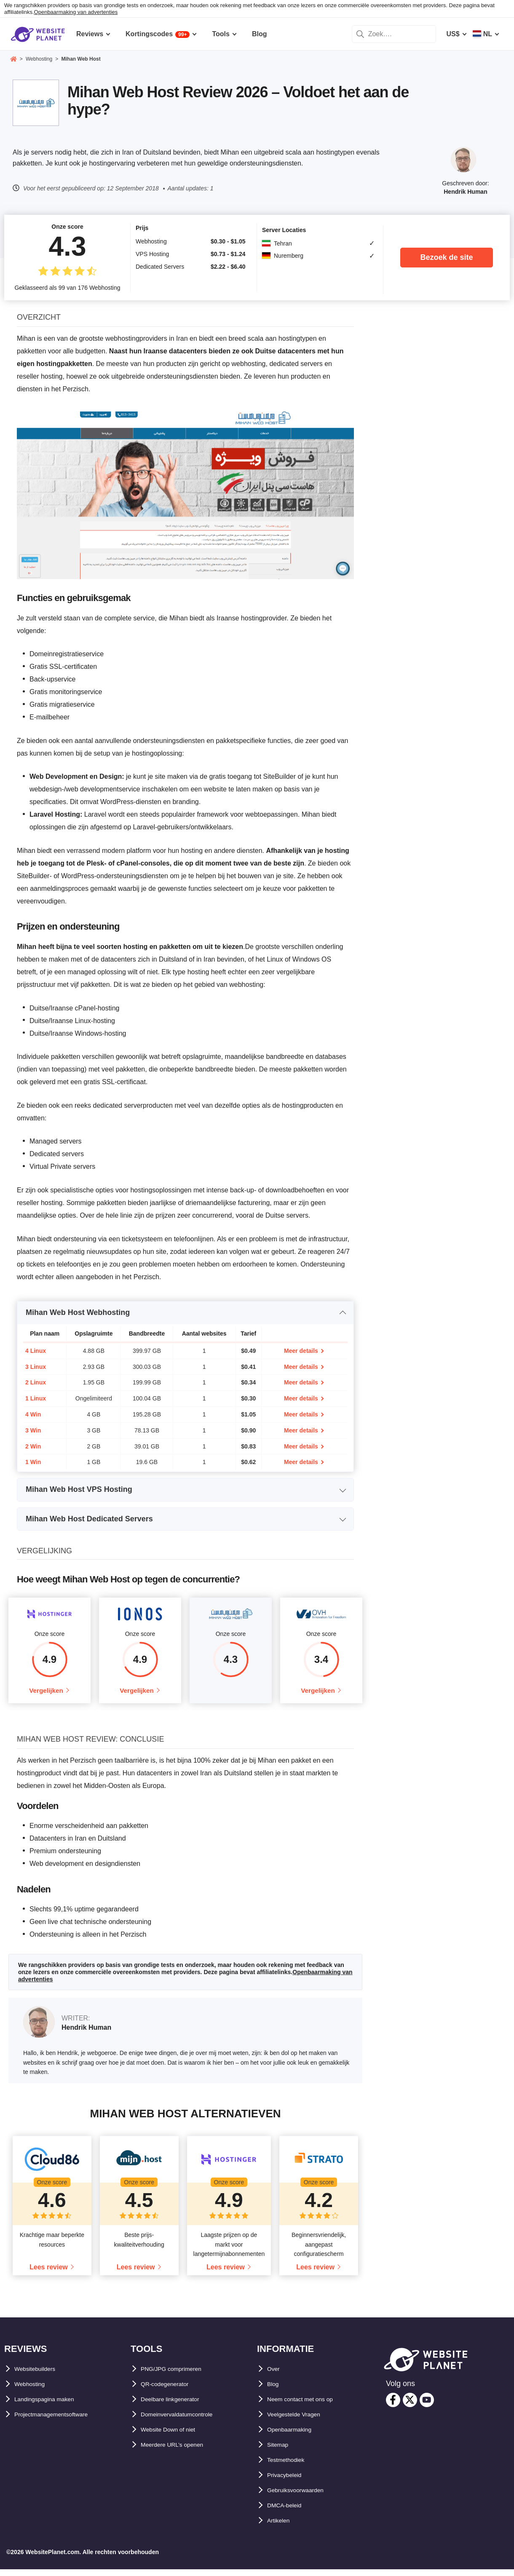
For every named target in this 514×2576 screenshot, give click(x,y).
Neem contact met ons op (308, 2405)
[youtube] (427, 2406)
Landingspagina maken (51, 2405)
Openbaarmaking (294, 2436)
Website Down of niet (175, 2436)
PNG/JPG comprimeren (178, 2375)
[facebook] (393, 2406)
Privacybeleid (289, 2481)
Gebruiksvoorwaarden (302, 2496)
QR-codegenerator (170, 2390)
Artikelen (281, 2527)
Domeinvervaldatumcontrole (186, 2420)
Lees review (48, 2273)
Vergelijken (46, 1693)
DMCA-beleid (288, 2511)
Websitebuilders (40, 2375)
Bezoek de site (446, 257)
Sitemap (280, 2451)
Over (274, 2375)
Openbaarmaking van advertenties (76, 12)
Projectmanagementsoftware (60, 2420)
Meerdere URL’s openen (179, 2451)
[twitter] (410, 2406)
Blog (274, 2390)
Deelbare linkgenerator (177, 2405)
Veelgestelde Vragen (299, 2420)
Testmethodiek (290, 2466)
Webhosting (33, 2390)
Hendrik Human (465, 191)
